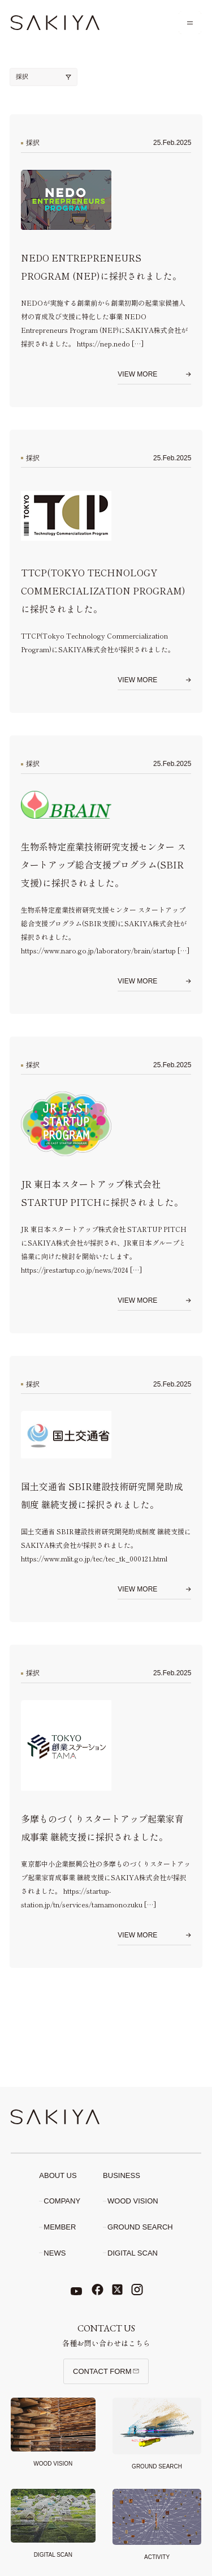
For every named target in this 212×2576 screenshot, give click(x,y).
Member (60, 2227)
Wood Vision (132, 2201)
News (55, 2253)
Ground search (140, 2227)
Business (121, 2175)
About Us (57, 2175)
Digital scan (132, 2253)
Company (62, 2201)
